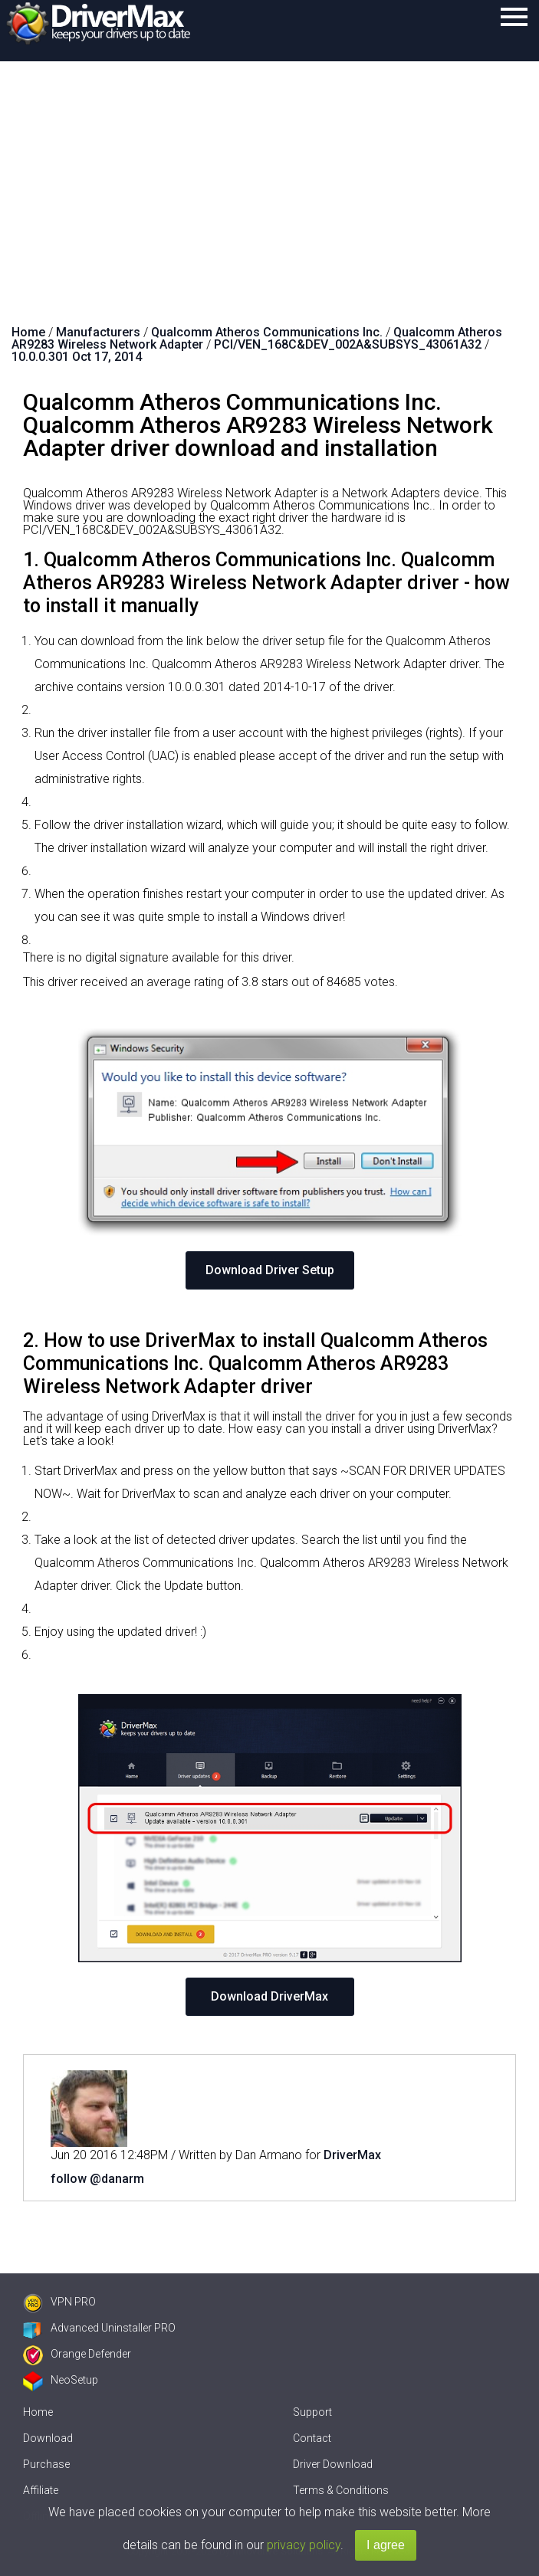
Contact (312, 2438)
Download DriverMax (269, 1996)
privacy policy (303, 2545)
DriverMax (352, 2155)
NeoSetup (60, 2379)
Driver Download (333, 2464)
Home (38, 2412)
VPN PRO (59, 2301)
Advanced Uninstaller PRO (99, 2327)
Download (48, 2438)
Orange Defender (77, 2353)
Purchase (46, 2464)
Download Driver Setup (269, 1270)
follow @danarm (97, 2178)
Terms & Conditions (341, 2490)
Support (312, 2412)
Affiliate (40, 2490)
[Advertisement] (269, 176)
